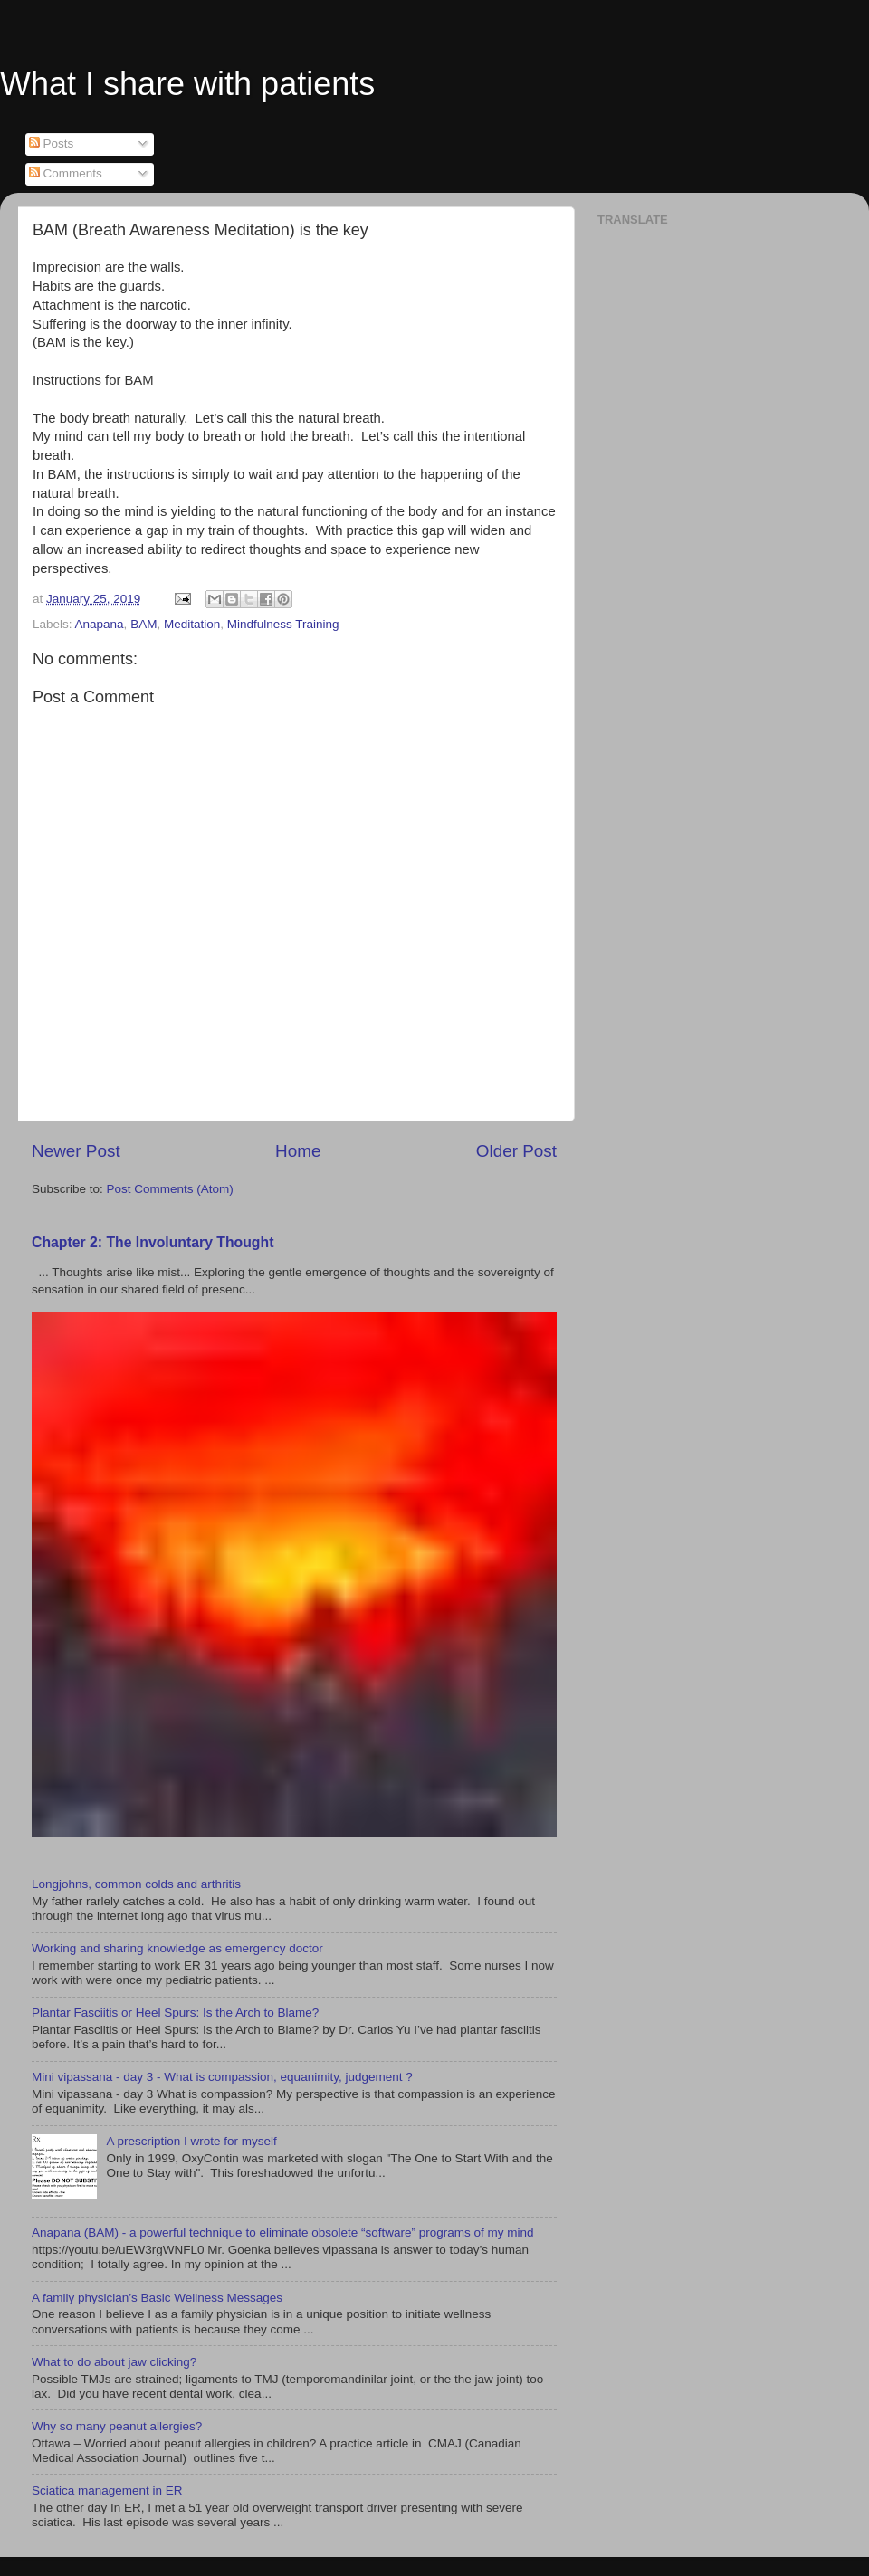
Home (297, 1150)
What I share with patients (187, 83)
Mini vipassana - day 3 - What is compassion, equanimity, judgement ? (222, 2077)
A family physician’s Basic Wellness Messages (157, 2297)
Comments (65, 173)
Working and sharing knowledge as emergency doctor (177, 1948)
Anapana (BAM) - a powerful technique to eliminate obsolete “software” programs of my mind (283, 2232)
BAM (143, 624)
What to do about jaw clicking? (114, 2362)
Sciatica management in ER (107, 2490)
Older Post (516, 1150)
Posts (51, 143)
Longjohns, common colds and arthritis (136, 1884)
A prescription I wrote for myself (191, 2141)
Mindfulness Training (283, 624)
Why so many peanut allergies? (117, 2426)
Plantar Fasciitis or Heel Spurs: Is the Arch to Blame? (175, 2012)
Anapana (99, 624)
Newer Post (76, 1150)
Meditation (192, 624)
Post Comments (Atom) (170, 1189)
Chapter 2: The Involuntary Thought (152, 1242)
